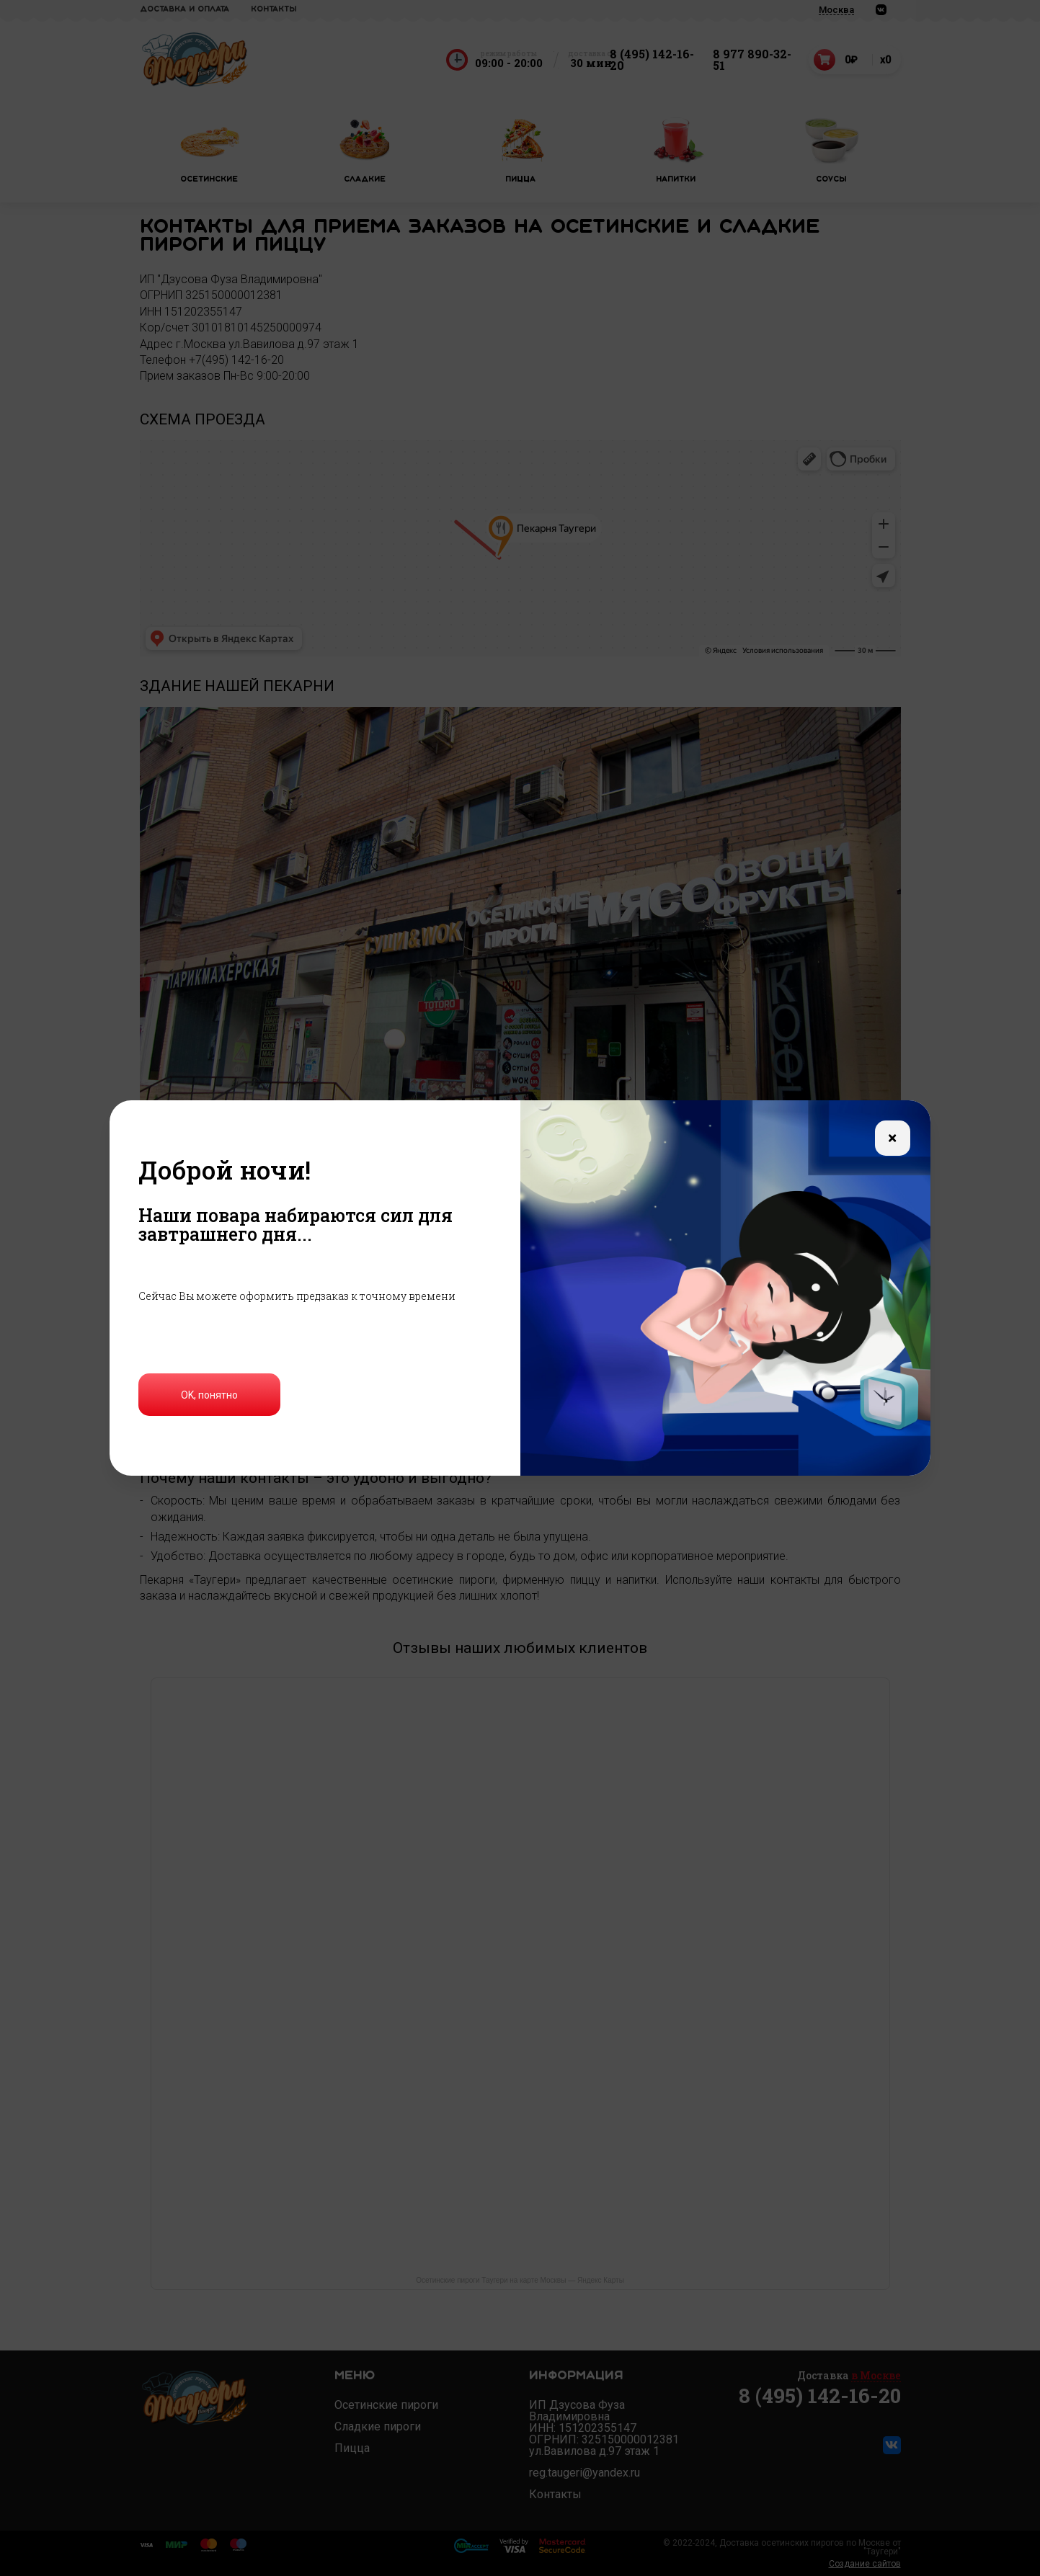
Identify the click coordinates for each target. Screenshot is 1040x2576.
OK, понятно (209, 1395)
